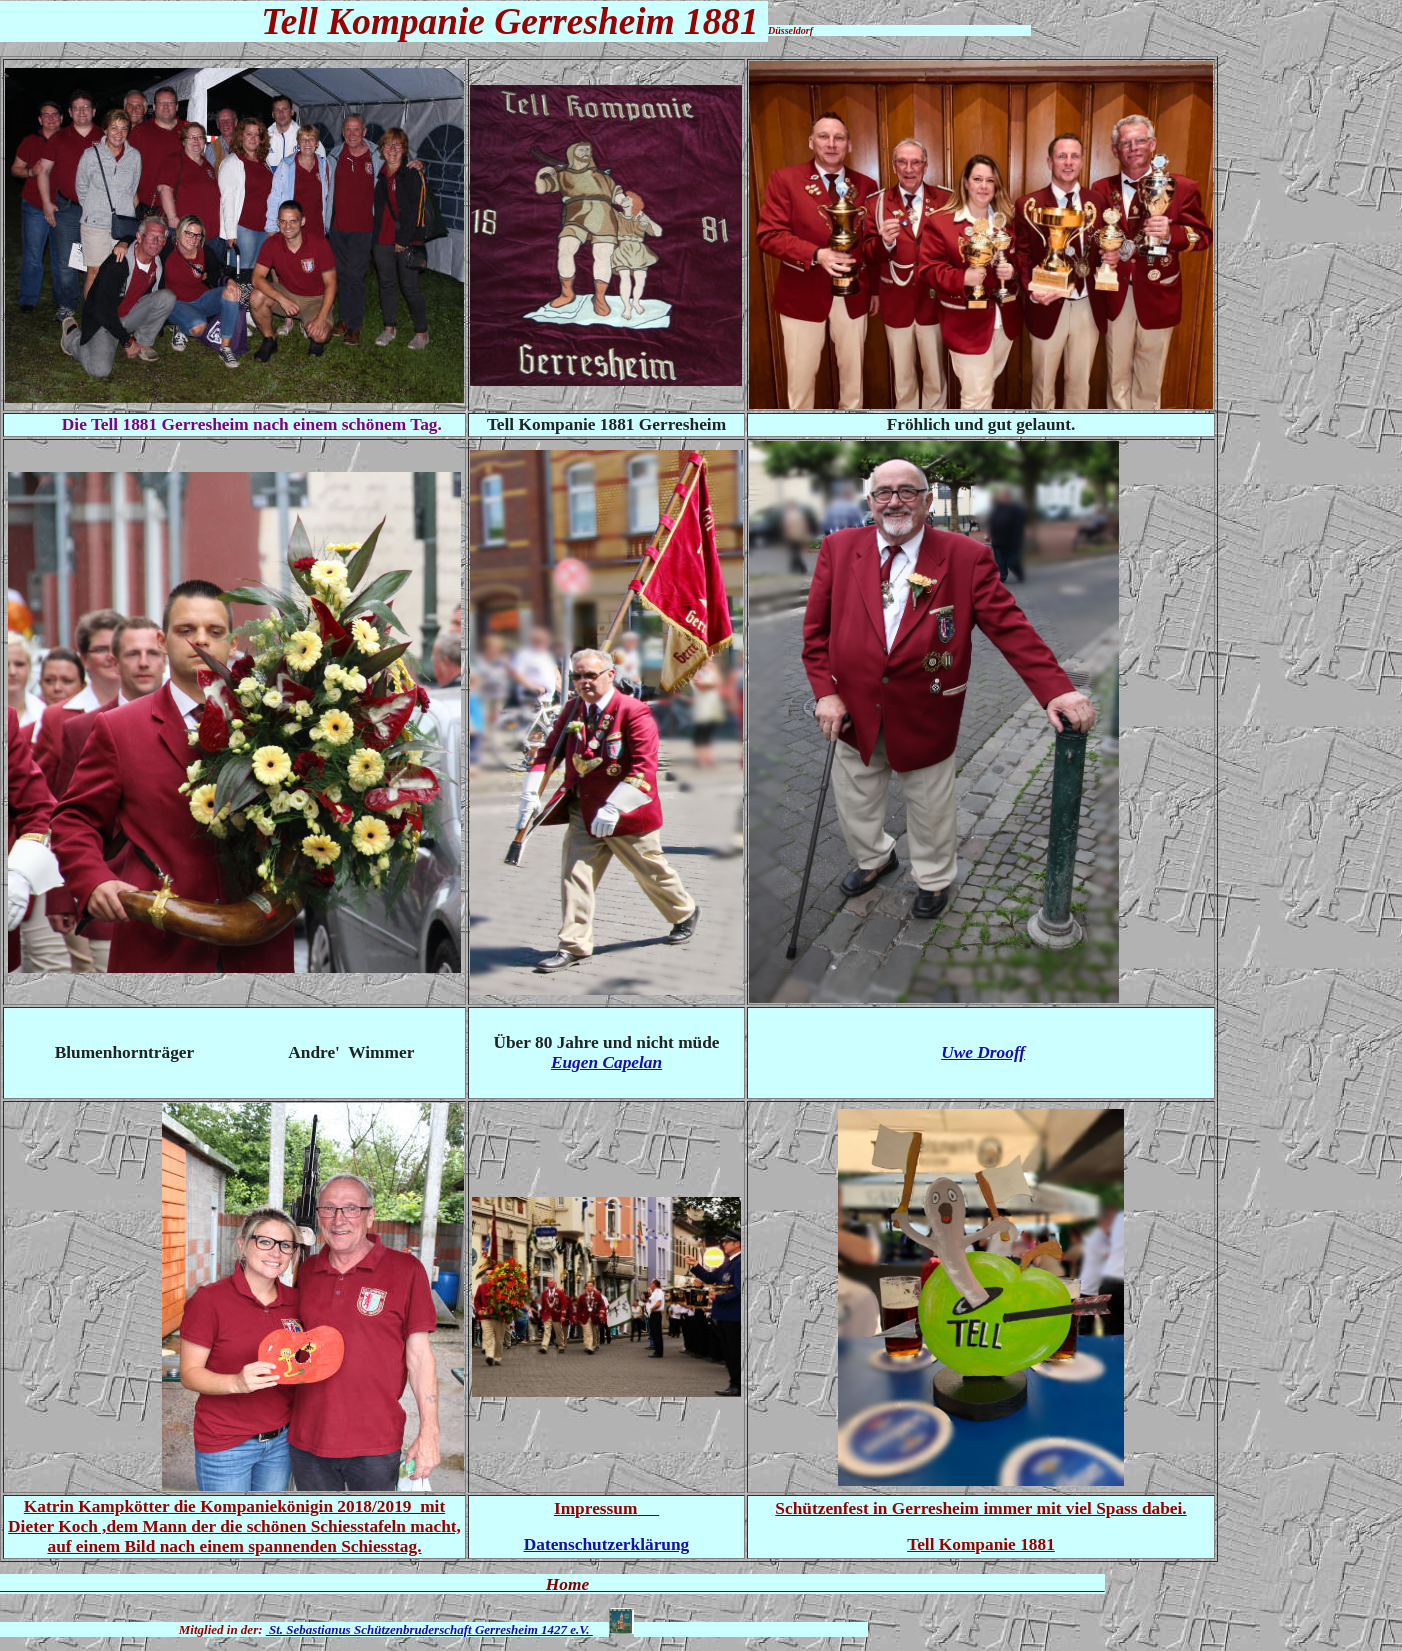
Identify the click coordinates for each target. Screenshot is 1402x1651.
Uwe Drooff (983, 1052)
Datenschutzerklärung (607, 1544)
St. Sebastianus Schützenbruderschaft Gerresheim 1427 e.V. (429, 1629)
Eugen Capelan (606, 1062)
